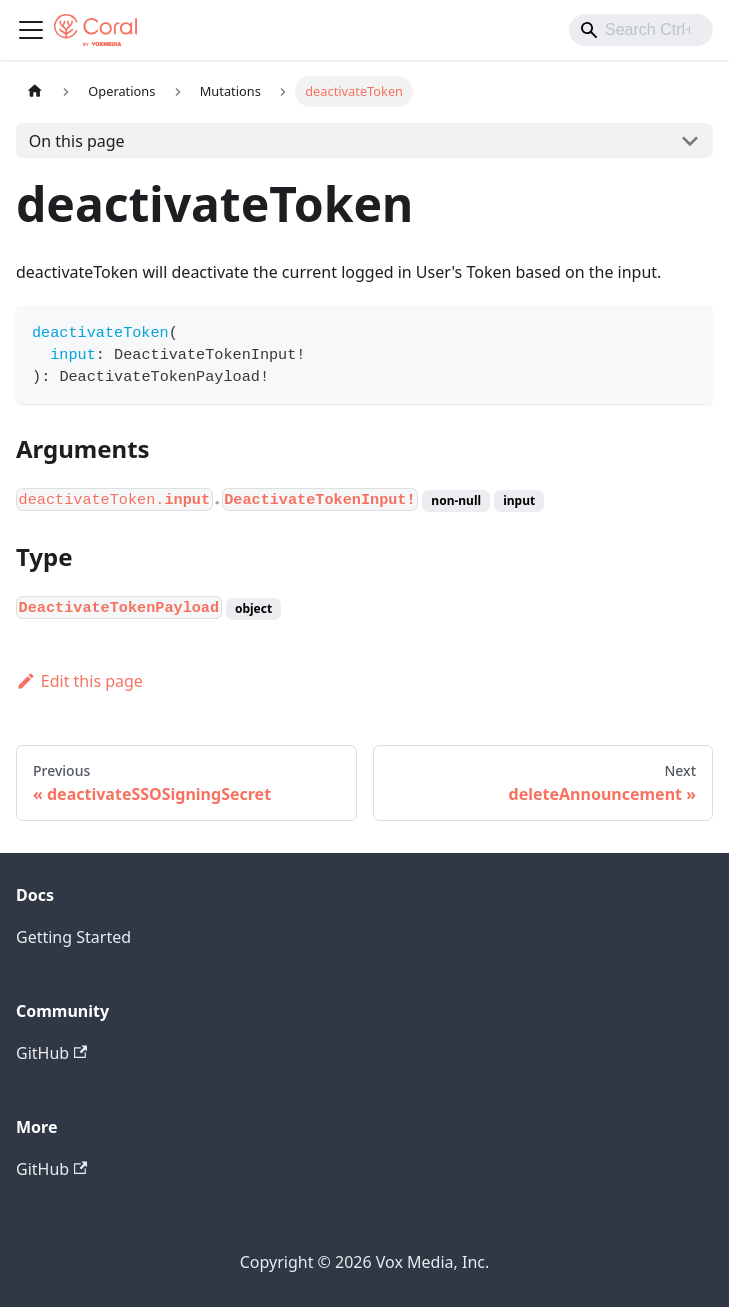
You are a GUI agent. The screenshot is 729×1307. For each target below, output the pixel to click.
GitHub (51, 1053)
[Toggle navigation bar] (31, 30)
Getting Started (73, 937)
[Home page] (35, 91)
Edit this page (79, 681)
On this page (77, 141)
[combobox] (641, 30)
